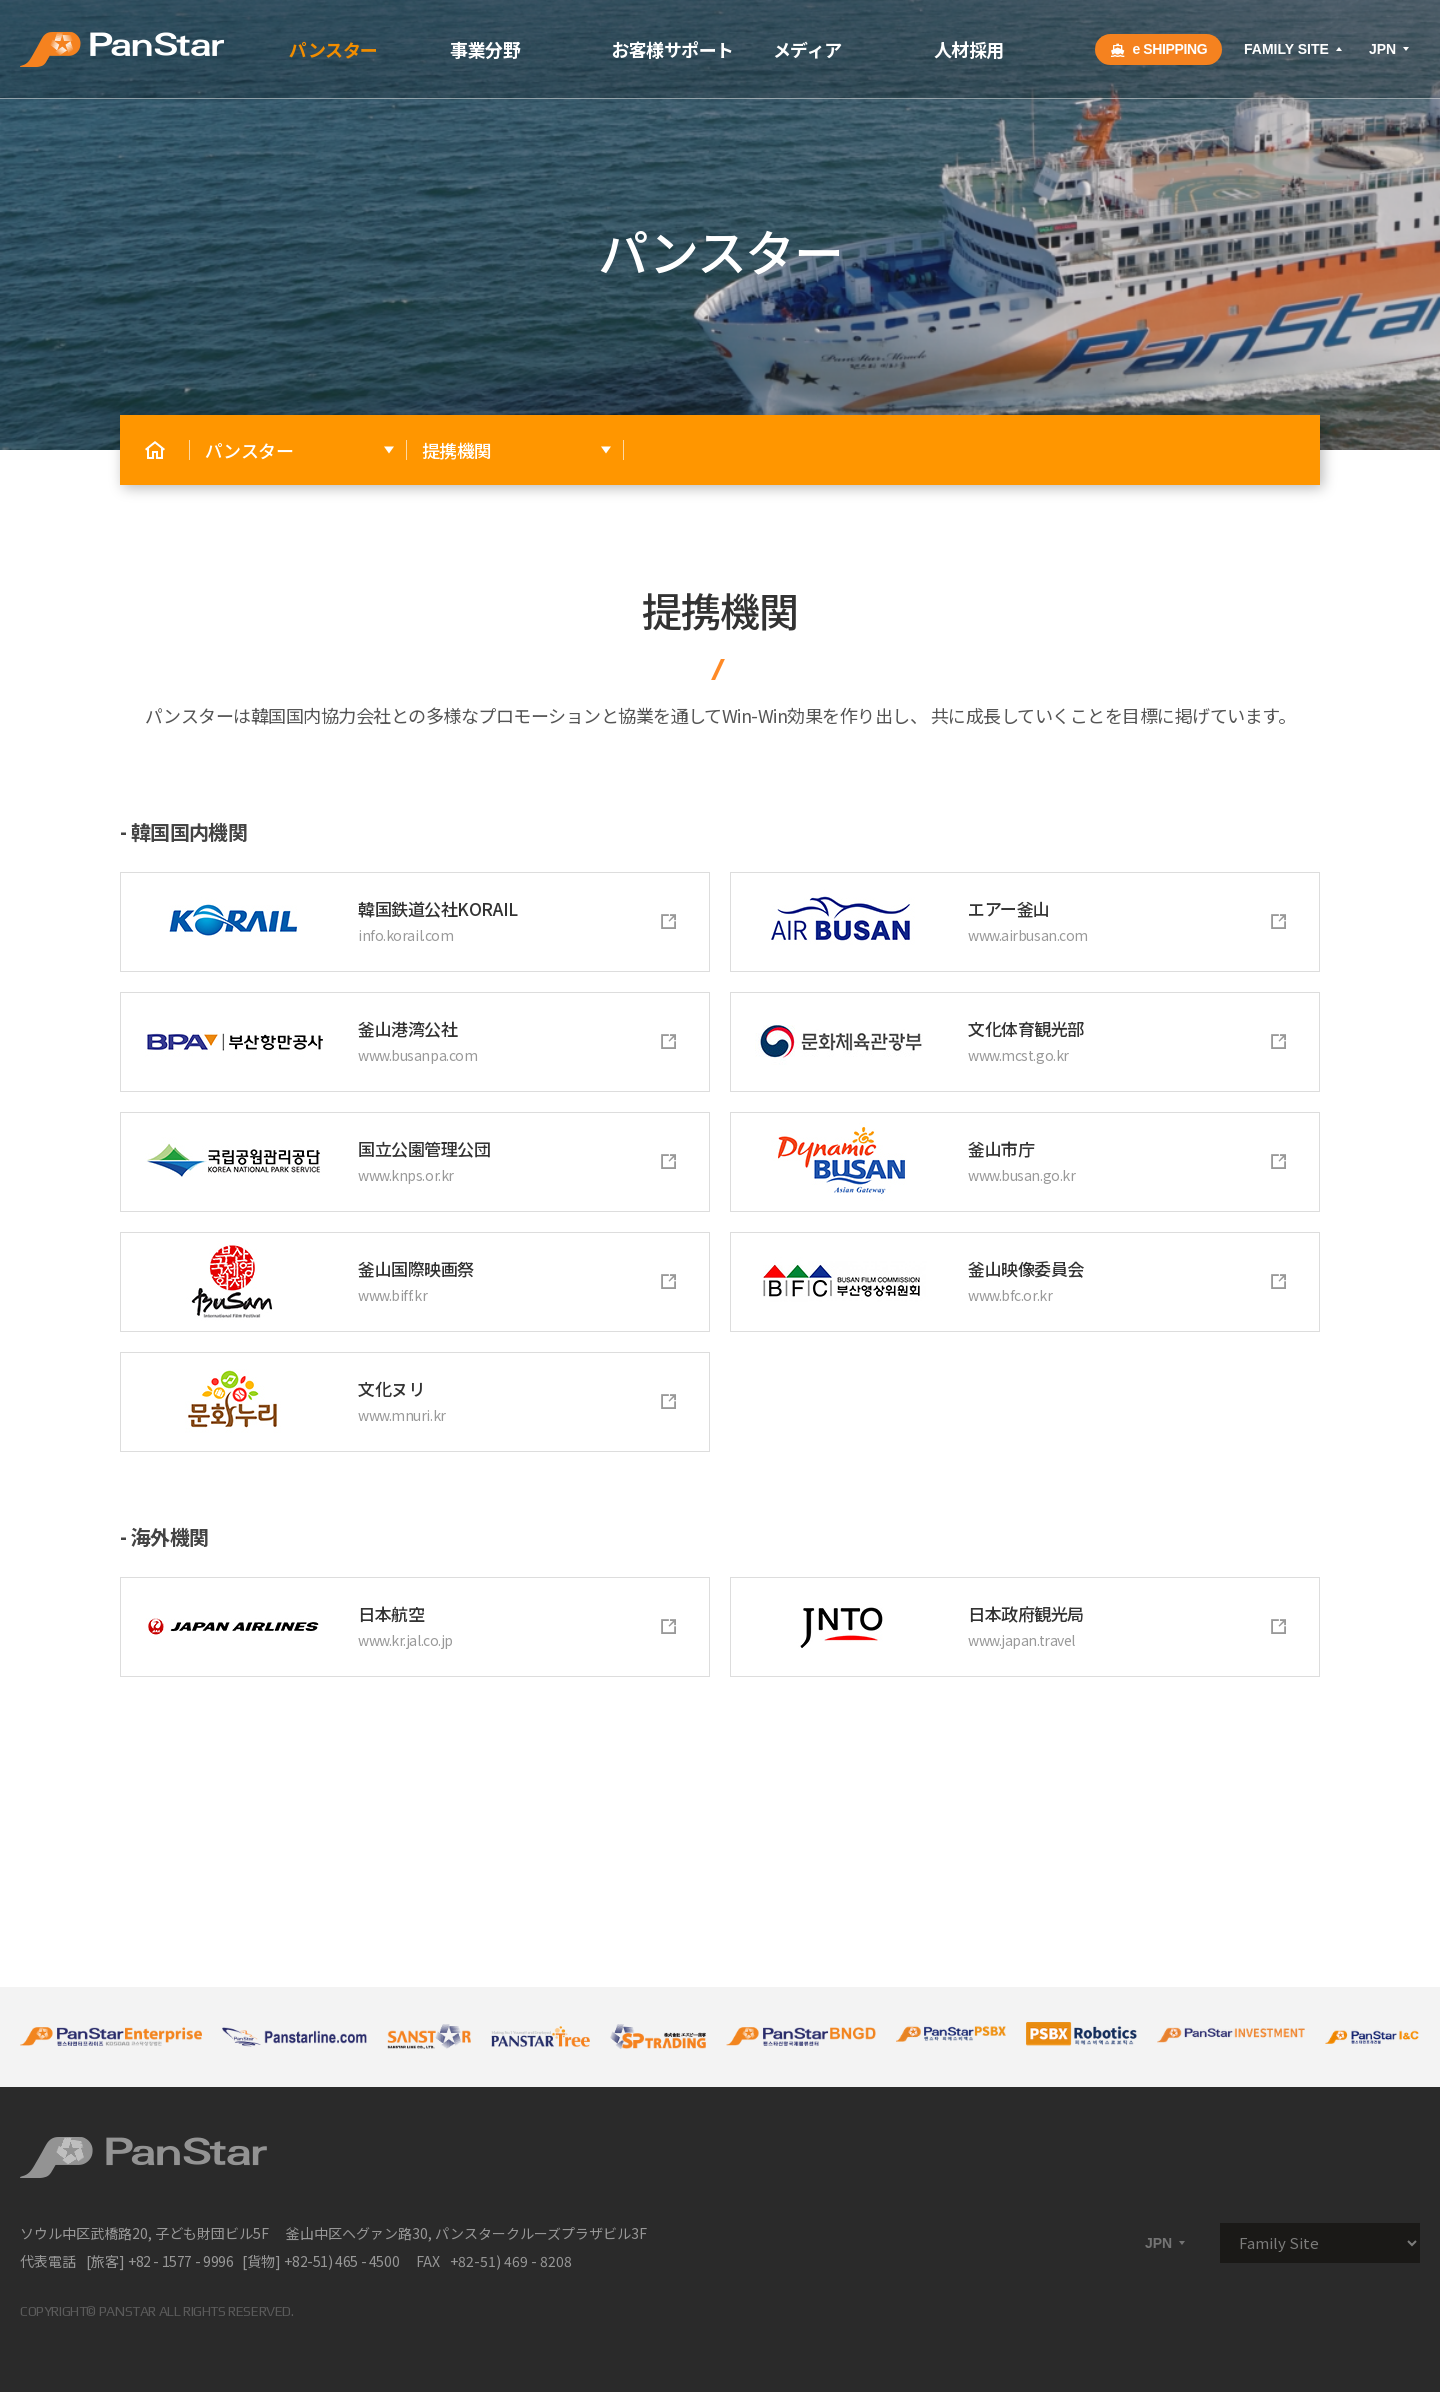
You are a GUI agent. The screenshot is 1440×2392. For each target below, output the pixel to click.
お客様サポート (672, 49)
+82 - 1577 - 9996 (180, 2261)
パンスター (333, 49)
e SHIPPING (1158, 49)
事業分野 (485, 49)
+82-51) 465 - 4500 (341, 2261)
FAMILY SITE (1294, 49)
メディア (807, 49)
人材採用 (969, 49)
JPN (1390, 49)
